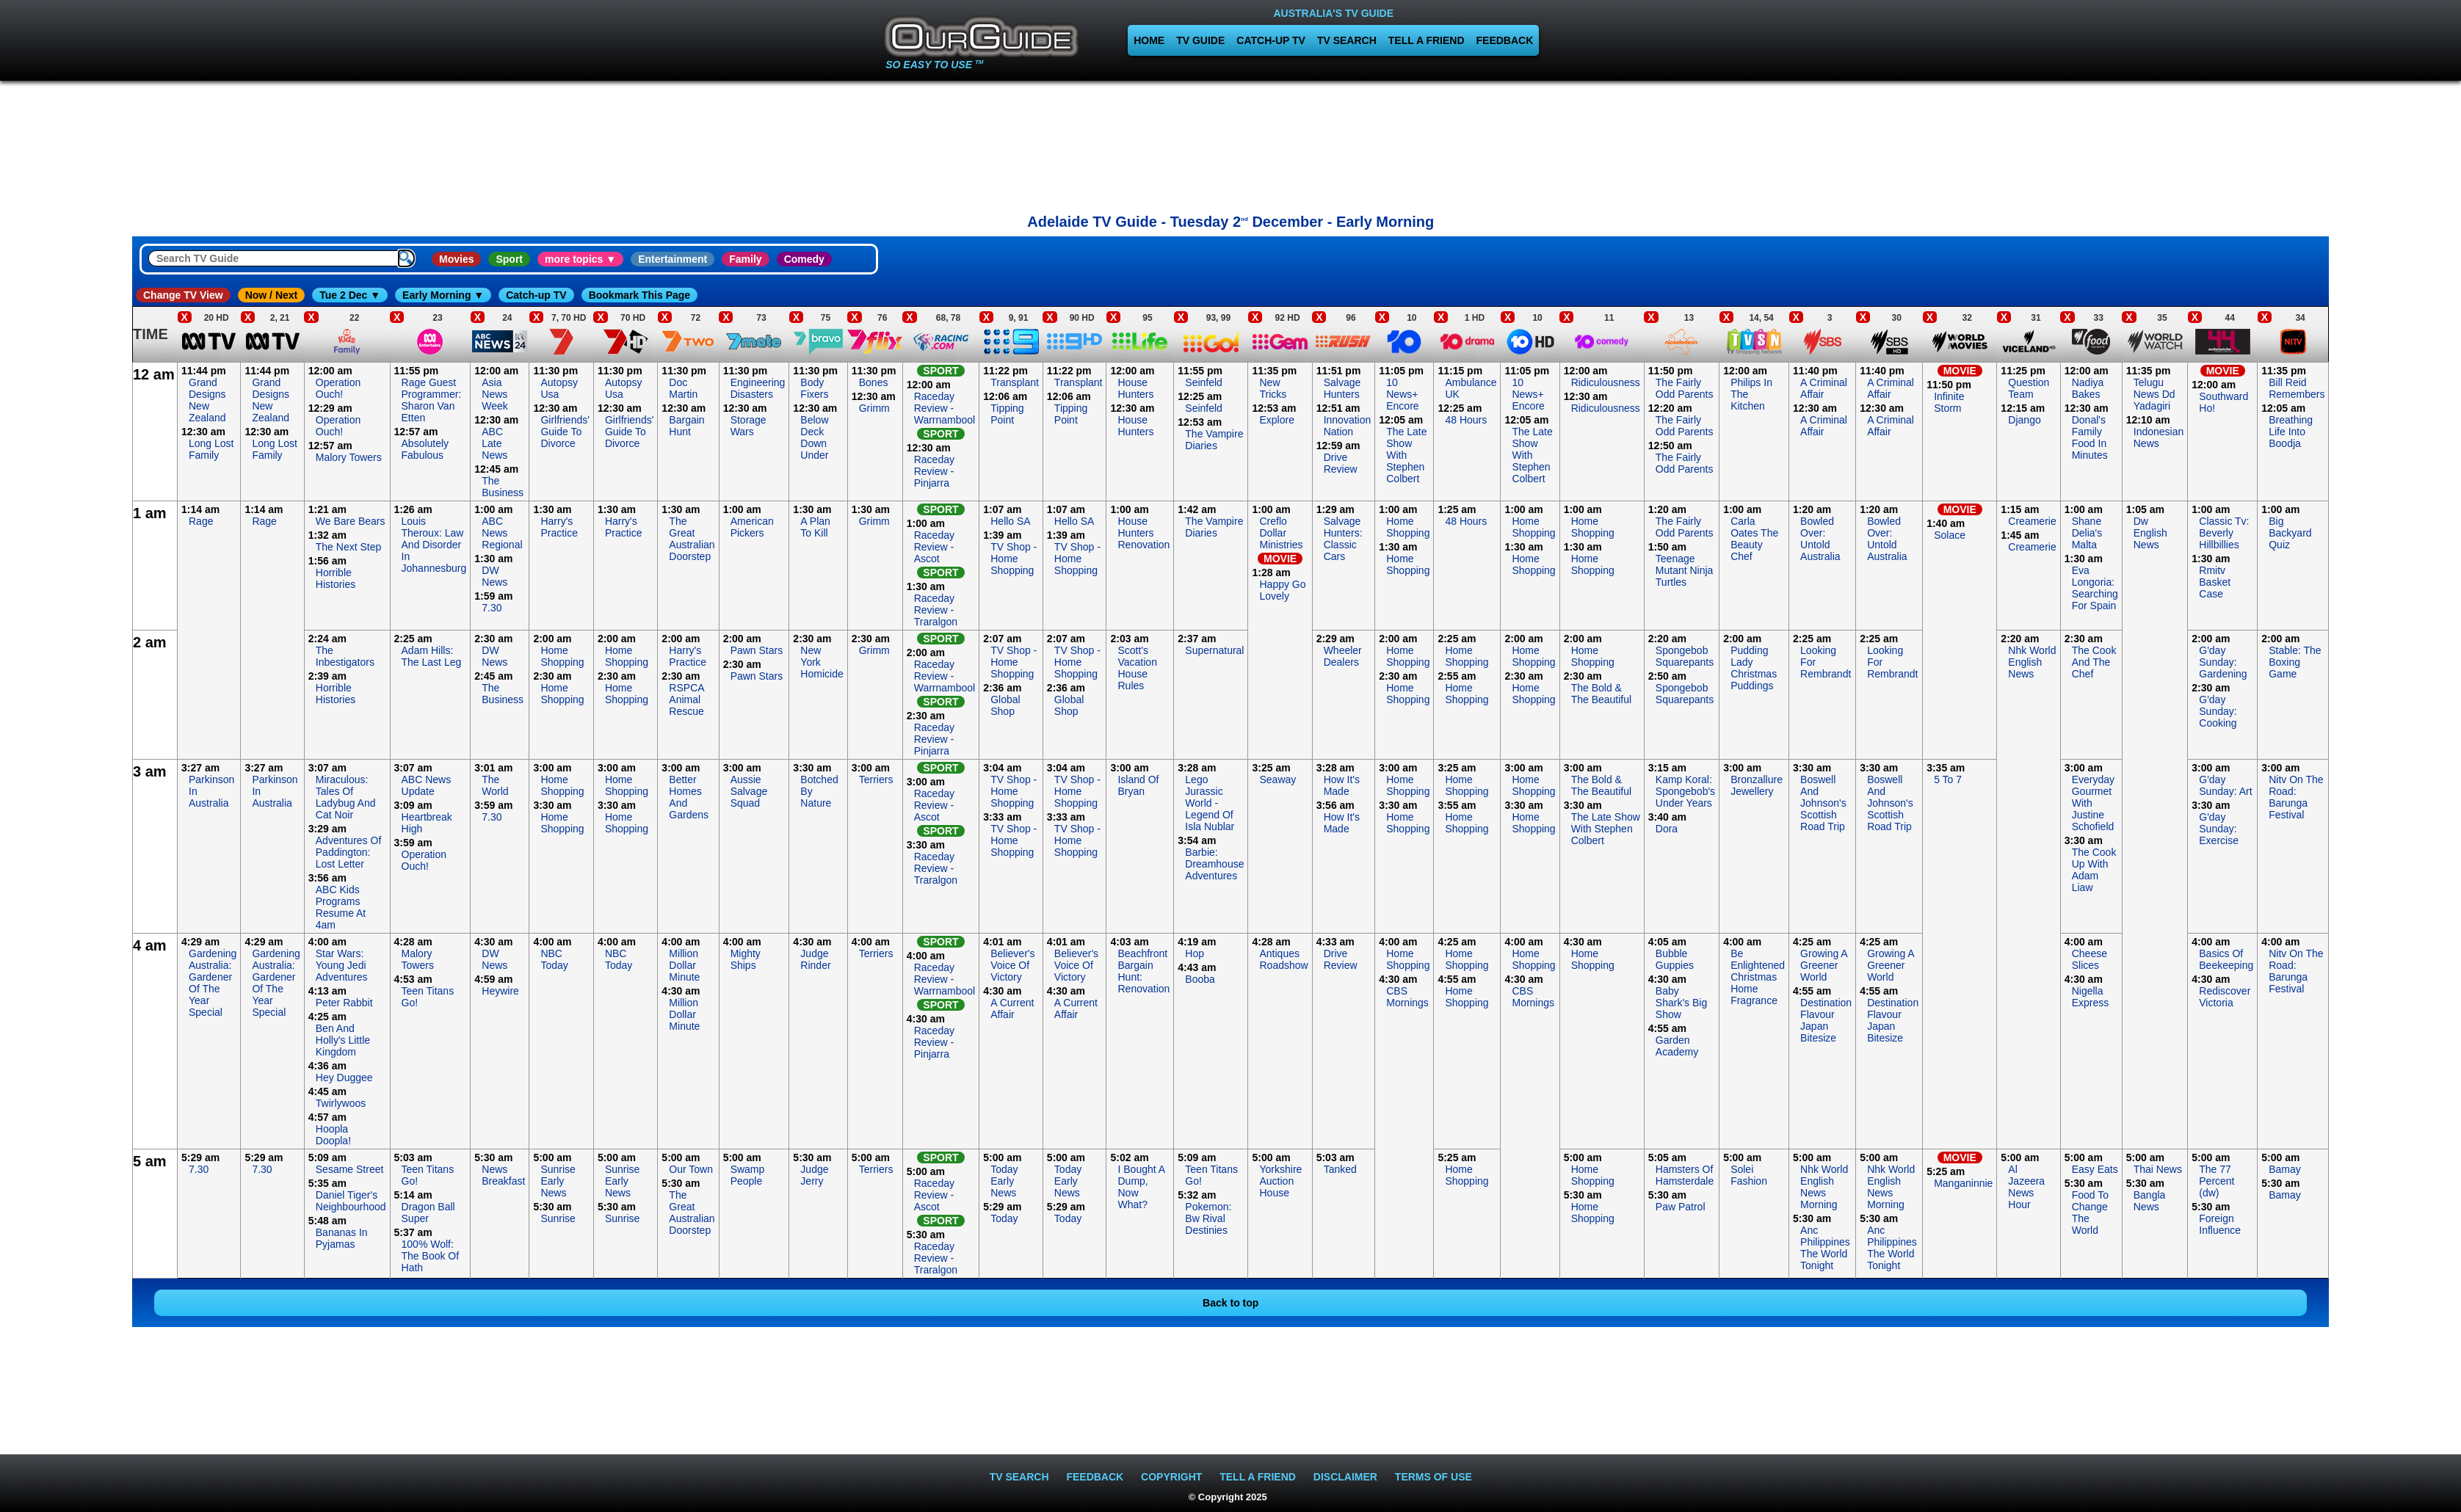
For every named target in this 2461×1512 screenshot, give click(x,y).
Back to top (1230, 1303)
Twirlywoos (341, 1103)
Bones (873, 382)
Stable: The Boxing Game (2295, 662)
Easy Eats (2095, 1169)
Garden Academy (1677, 1046)
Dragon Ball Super (428, 1212)
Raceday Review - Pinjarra (934, 471)
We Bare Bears (350, 521)
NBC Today (554, 959)
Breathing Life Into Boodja (2291, 431)
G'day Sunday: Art (2225, 785)
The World (495, 785)
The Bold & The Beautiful (1601, 693)
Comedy (804, 259)
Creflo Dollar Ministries (1280, 532)
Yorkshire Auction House (1280, 1181)
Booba (1199, 979)
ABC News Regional (502, 532)
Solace (1949, 535)
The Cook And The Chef (2094, 662)
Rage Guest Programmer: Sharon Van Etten (432, 400)
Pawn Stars (757, 650)
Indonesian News (2159, 437)
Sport (509, 259)
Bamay (2285, 1169)
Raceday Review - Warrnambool (945, 408)
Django (2024, 420)
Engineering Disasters (758, 388)
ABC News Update (427, 785)
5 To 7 (1948, 779)
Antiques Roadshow (1283, 959)
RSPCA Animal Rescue (686, 699)
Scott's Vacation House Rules (1136, 667)
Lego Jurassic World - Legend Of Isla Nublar (1209, 803)
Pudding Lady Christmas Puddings (1753, 667)
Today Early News (1004, 1181)
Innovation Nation (1347, 425)
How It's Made (1342, 785)
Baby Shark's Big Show (1681, 1002)
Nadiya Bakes (2088, 388)
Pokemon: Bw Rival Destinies (1208, 1218)
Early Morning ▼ (443, 295)
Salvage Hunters (1342, 388)
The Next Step (349, 547)
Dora (1667, 829)
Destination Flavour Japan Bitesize (1826, 1020)
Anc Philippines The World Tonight (1825, 1247)
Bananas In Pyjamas (342, 1238)
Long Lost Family (211, 449)
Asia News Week (495, 394)
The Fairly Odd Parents (1685, 388)
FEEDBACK (1505, 40)
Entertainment (672, 259)
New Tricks (1272, 388)
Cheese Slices (2089, 959)
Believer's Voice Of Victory (1012, 965)
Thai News (2158, 1169)
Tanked (1340, 1169)
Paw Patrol (1681, 1207)
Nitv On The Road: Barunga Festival (2296, 797)
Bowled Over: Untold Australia (1820, 538)
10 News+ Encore (1402, 394)
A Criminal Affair (1823, 388)
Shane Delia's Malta (2087, 532)
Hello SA (1010, 521)
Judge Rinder (815, 959)
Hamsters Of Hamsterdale (1685, 1175)
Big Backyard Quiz (2290, 532)
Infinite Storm (1949, 402)
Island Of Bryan (1138, 785)
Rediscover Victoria (2224, 996)
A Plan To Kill (815, 527)
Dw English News (2150, 532)
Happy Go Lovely (1282, 590)
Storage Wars (748, 425)
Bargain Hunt (686, 425)
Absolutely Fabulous (425, 449)
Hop (1194, 953)
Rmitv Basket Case (2214, 582)
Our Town (691, 1169)
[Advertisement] (1230, 143)
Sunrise (557, 1218)
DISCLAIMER (1345, 1477)
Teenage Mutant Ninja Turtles (1685, 570)
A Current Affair (1012, 1008)
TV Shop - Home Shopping (1013, 558)
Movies (456, 259)
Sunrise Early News (557, 1181)
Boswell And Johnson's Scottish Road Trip (1823, 803)
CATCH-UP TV (1270, 40)
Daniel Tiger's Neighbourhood (351, 1201)
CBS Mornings (1407, 996)
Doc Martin (683, 388)
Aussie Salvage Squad (749, 791)
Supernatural (1214, 650)
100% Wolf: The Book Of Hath (431, 1255)
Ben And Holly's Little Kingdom (343, 1040)
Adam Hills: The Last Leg (432, 656)
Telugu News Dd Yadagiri (2154, 394)
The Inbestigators (345, 656)
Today (1004, 1218)
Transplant (1014, 382)
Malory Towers (349, 457)
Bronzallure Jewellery (1756, 785)
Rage (201, 521)
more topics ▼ (580, 259)
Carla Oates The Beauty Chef (1754, 538)
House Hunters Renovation (1143, 532)
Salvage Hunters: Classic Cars (1343, 538)
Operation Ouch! (338, 388)
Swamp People (748, 1175)
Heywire (500, 991)
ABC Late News (494, 443)
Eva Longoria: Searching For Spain (2095, 587)
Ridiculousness (1605, 382)
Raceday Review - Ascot (934, 546)
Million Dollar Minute (684, 965)
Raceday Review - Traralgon (935, 610)
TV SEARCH (1347, 40)
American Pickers (752, 527)
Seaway (1277, 779)
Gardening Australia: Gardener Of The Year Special (212, 983)
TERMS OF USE (1433, 1477)
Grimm (874, 408)
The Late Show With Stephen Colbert (1406, 455)
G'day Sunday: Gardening (2223, 662)
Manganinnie (1963, 1183)
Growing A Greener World (1823, 965)
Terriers (876, 779)
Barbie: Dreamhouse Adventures (1214, 864)
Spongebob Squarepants (1685, 656)
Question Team (2028, 388)
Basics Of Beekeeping (2226, 959)
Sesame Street (350, 1169)
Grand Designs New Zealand (207, 400)
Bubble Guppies (1675, 959)
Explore (1276, 420)
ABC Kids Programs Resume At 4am (341, 907)
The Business (502, 486)
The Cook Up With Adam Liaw (2094, 869)
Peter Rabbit (344, 1002)
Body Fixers (814, 388)
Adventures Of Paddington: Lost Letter (349, 852)
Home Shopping (1407, 527)
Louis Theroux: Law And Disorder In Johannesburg (434, 544)
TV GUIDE (1200, 40)
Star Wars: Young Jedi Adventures (342, 965)
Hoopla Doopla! (333, 1134)
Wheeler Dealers (1343, 656)
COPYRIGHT (1171, 1477)
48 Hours (1466, 420)
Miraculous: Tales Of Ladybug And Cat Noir (346, 797)
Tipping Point (1006, 414)
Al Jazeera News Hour (2026, 1186)
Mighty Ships (746, 959)
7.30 (491, 608)
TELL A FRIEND (1426, 40)
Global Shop (1005, 705)
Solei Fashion (1748, 1175)
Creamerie (2032, 521)
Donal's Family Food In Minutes (2090, 437)
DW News (494, 576)
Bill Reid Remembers (2296, 388)
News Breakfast (503, 1175)
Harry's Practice (559, 527)
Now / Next (271, 295)
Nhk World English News (2032, 662)
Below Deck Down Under (814, 437)
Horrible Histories (335, 578)
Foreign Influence (2220, 1224)
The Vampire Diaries (1214, 439)
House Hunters (1135, 388)
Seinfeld (1203, 382)
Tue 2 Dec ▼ (349, 295)
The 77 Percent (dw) (2216, 1181)
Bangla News (2150, 1201)
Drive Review (1341, 463)
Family (745, 259)
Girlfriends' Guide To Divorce (564, 431)
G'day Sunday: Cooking (2217, 711)
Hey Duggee (344, 1077)
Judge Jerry (814, 1175)
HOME (1149, 40)
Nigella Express (2090, 996)
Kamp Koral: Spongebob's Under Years (1685, 791)
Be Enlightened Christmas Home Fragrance (1757, 977)
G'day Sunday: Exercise (2219, 828)
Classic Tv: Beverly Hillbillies (2224, 532)
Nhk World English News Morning (1824, 1186)
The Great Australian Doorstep (691, 538)
